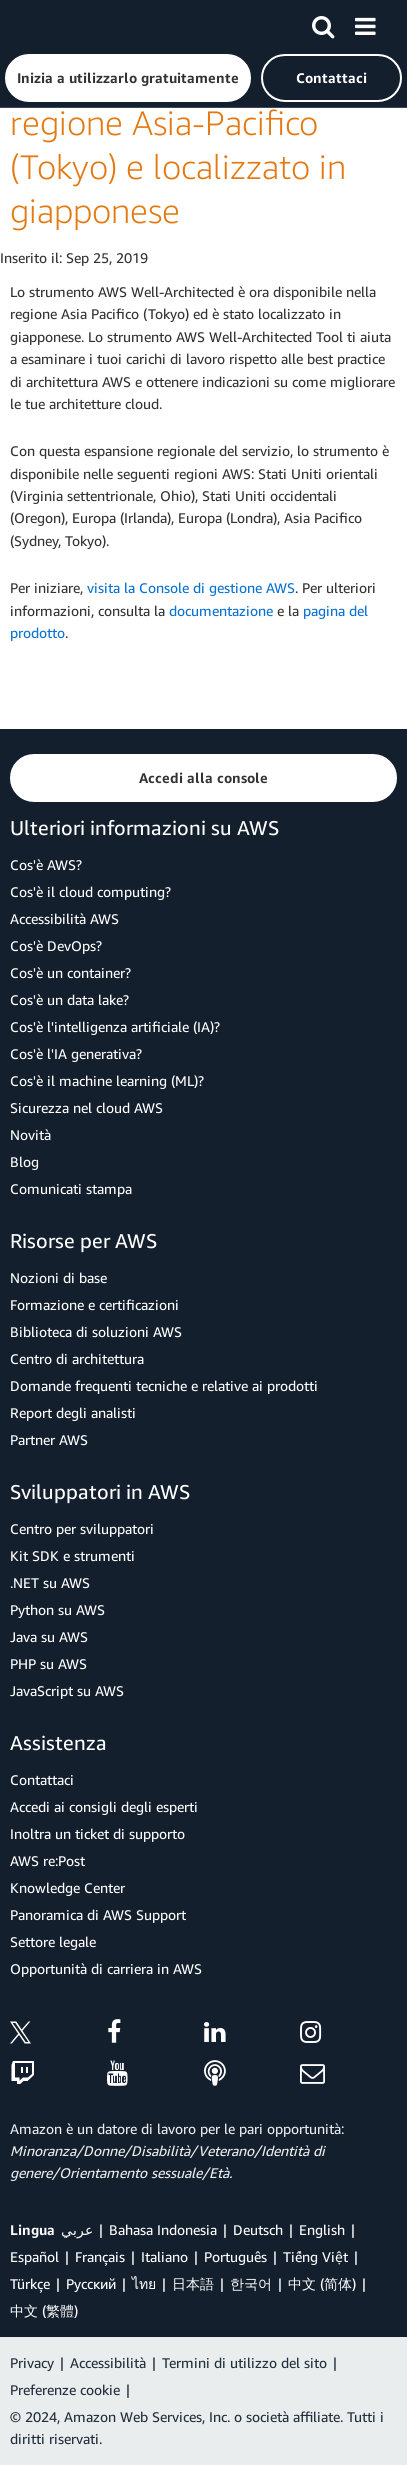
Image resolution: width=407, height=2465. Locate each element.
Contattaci (42, 1779)
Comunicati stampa (71, 1188)
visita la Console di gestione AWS (191, 587)
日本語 (193, 2283)
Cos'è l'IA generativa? (76, 1053)
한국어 (251, 2283)
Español (34, 2256)
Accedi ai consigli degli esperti (104, 1806)
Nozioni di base (58, 1277)
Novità (30, 1134)
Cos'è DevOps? (56, 945)
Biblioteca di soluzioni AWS (96, 1331)
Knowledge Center (67, 1887)
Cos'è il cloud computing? (90, 891)
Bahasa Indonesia (163, 2229)
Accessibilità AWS (64, 918)
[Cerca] (323, 23)
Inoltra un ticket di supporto (97, 1833)
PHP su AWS (48, 1663)
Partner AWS (49, 1439)
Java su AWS (49, 1636)
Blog (24, 1161)
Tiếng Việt (315, 2256)
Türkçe (30, 2283)
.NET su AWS (50, 1582)
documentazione (221, 610)
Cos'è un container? (70, 972)
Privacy (32, 2362)
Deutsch (258, 2229)
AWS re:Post (47, 1860)
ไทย (144, 2283)
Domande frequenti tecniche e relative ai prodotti (164, 1385)
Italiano (164, 2256)
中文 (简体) (322, 2283)
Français (100, 2256)
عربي (77, 2229)
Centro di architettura (77, 1358)
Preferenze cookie (65, 2389)
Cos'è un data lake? (69, 999)
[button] (128, 78)
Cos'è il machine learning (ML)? (107, 1080)
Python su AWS (57, 1609)
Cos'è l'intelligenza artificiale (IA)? (115, 1026)
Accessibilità (108, 2362)
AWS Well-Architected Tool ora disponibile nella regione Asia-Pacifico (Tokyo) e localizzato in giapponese (195, 123)
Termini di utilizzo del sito (244, 2362)
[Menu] (365, 23)
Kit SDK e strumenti (72, 1555)
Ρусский (91, 2283)
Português (235, 2256)
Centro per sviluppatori (82, 1528)
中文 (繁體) (44, 2310)
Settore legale (53, 1941)
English (322, 2229)
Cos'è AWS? (46, 864)
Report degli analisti (73, 1412)
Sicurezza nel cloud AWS (86, 1107)
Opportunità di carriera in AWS (106, 1968)
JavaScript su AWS (67, 1690)
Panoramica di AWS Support (98, 1914)
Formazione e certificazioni (94, 1304)
